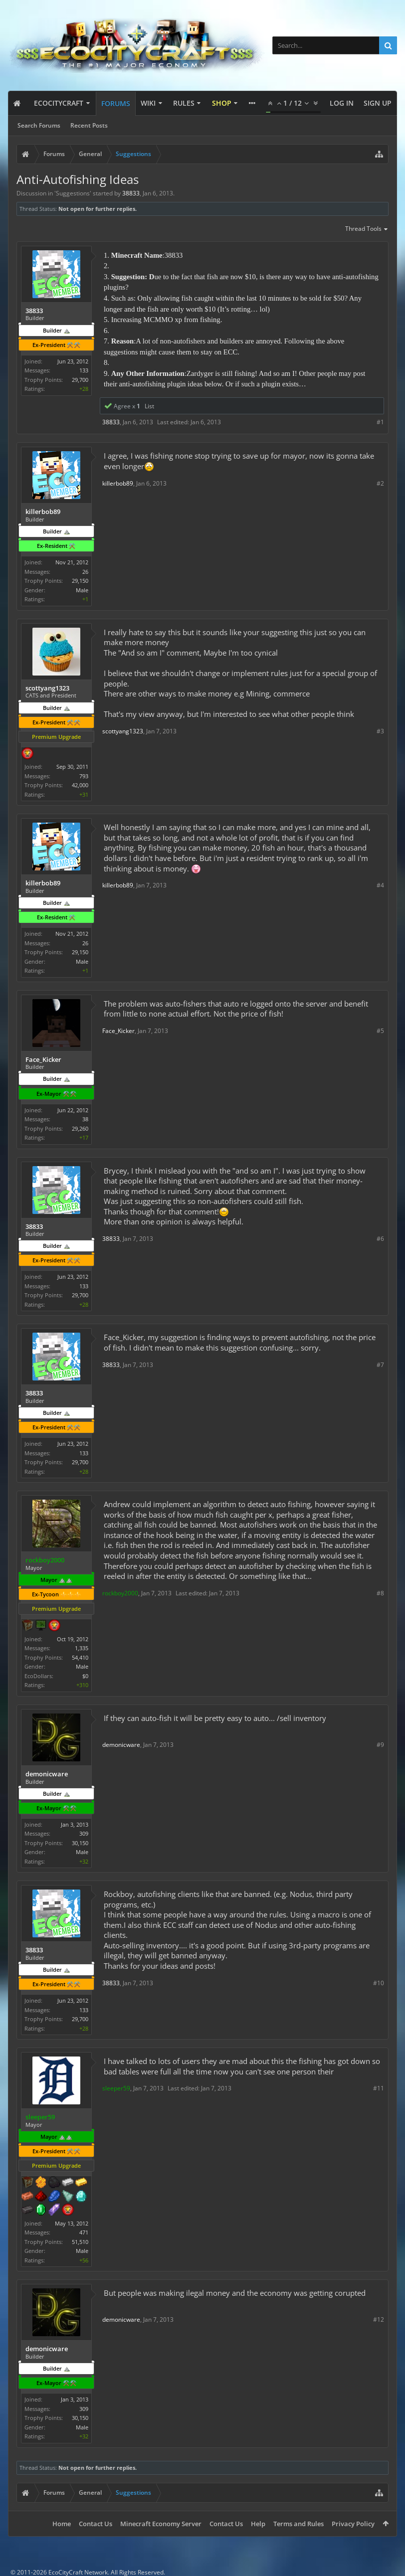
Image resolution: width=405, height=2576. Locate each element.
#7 (380, 1365)
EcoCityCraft (58, 103)
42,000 (80, 785)
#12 (378, 2319)
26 (85, 571)
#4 (380, 885)
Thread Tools (367, 229)
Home (61, 2523)
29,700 (80, 379)
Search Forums (38, 125)
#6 (380, 1238)
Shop (221, 103)
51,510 (80, 2241)
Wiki (148, 103)
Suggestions (73, 193)
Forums (115, 103)
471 (83, 2232)
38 (85, 1119)
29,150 (80, 580)
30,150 (80, 1843)
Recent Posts (89, 125)
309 (83, 1833)
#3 (380, 731)
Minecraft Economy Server (161, 2523)
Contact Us (95, 2523)
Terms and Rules (298, 2523)
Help (258, 2523)
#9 (380, 1744)
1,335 (81, 1648)
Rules (184, 103)
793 (83, 776)
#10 (378, 1983)
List (149, 406)
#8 (380, 1593)
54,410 (80, 1657)
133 (83, 370)
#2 (380, 483)
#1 (380, 422)
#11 (378, 2088)
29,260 (80, 1128)
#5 (380, 1030)
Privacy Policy (353, 2523)
